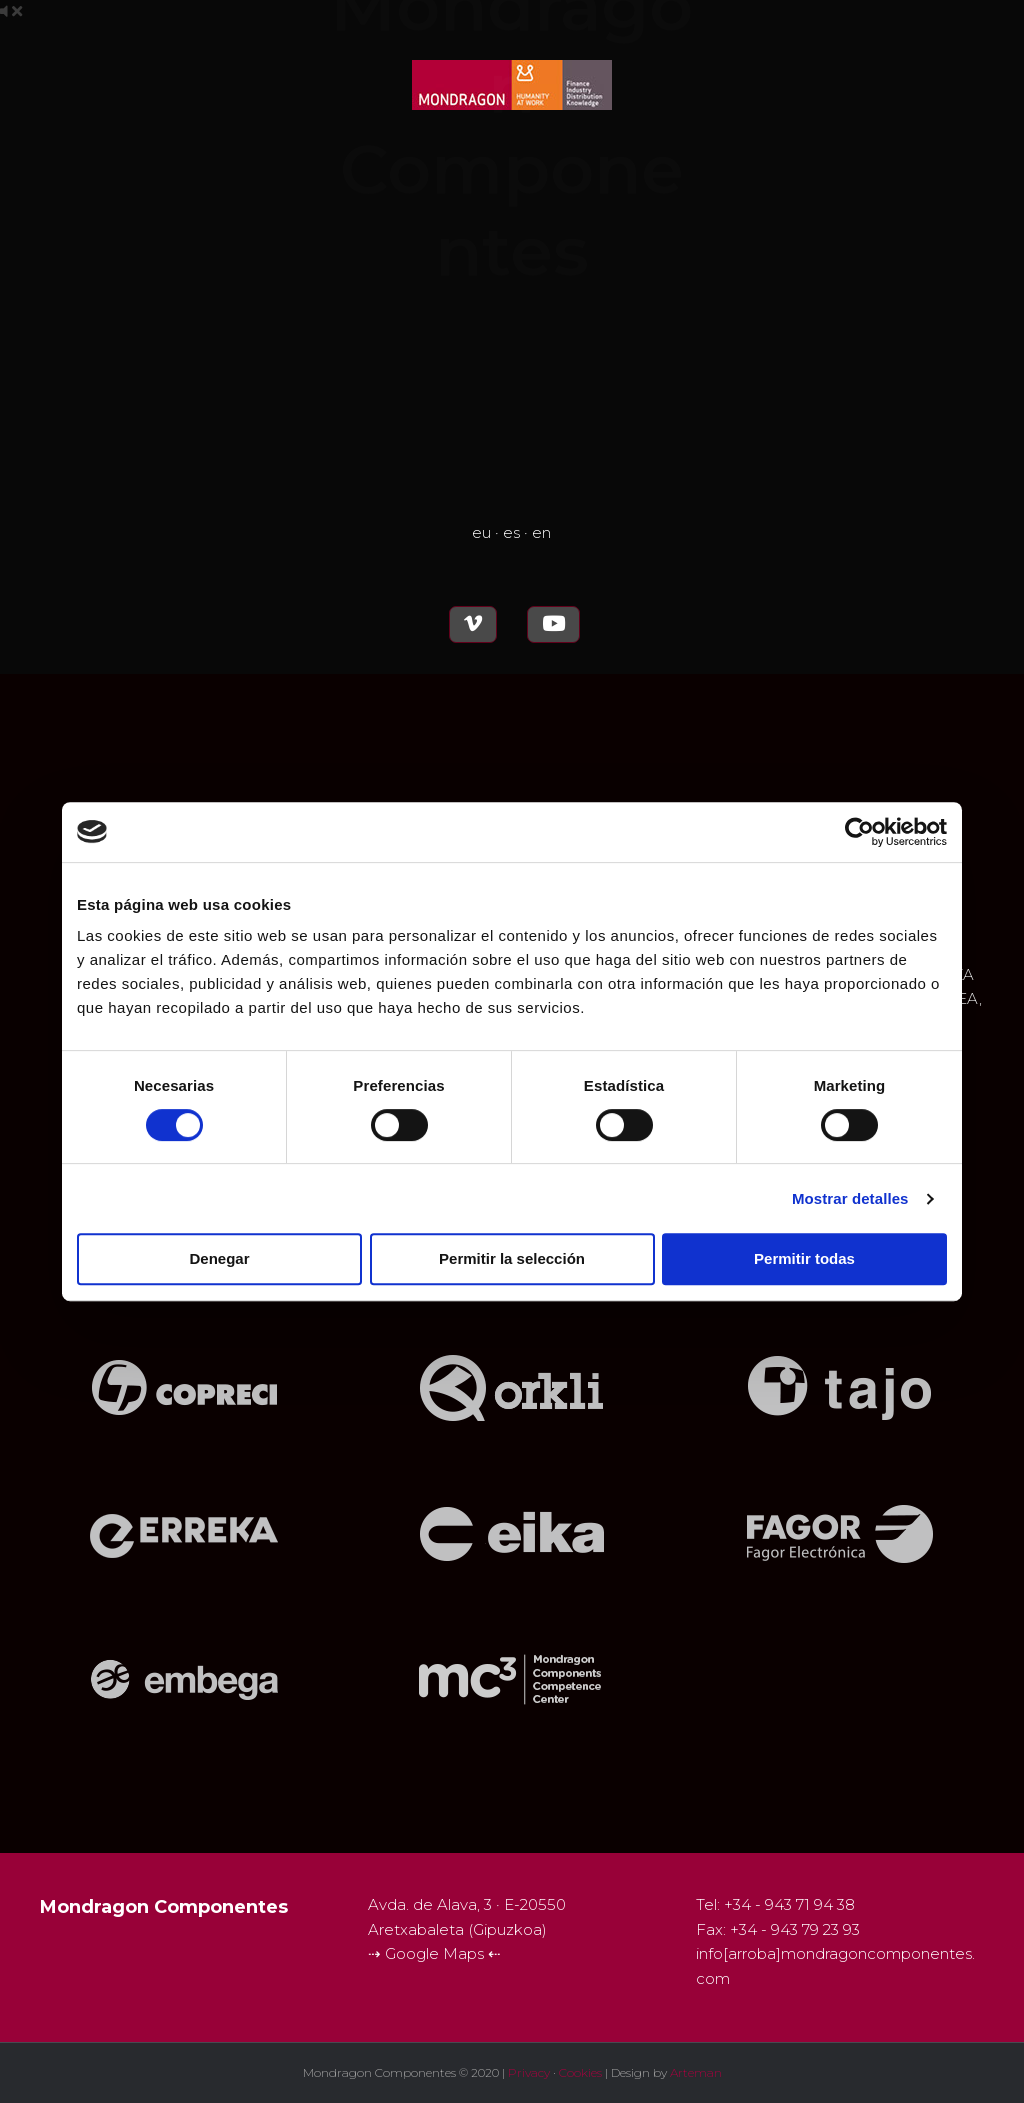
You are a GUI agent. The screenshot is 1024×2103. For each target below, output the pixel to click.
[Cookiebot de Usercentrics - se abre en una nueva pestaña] (859, 832)
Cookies (580, 2072)
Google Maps (436, 1953)
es (511, 532)
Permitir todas (804, 1258)
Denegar (219, 1258)
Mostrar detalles (850, 1198)
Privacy (529, 2072)
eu (481, 532)
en (541, 532)
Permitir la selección (512, 1258)
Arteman (696, 2072)
